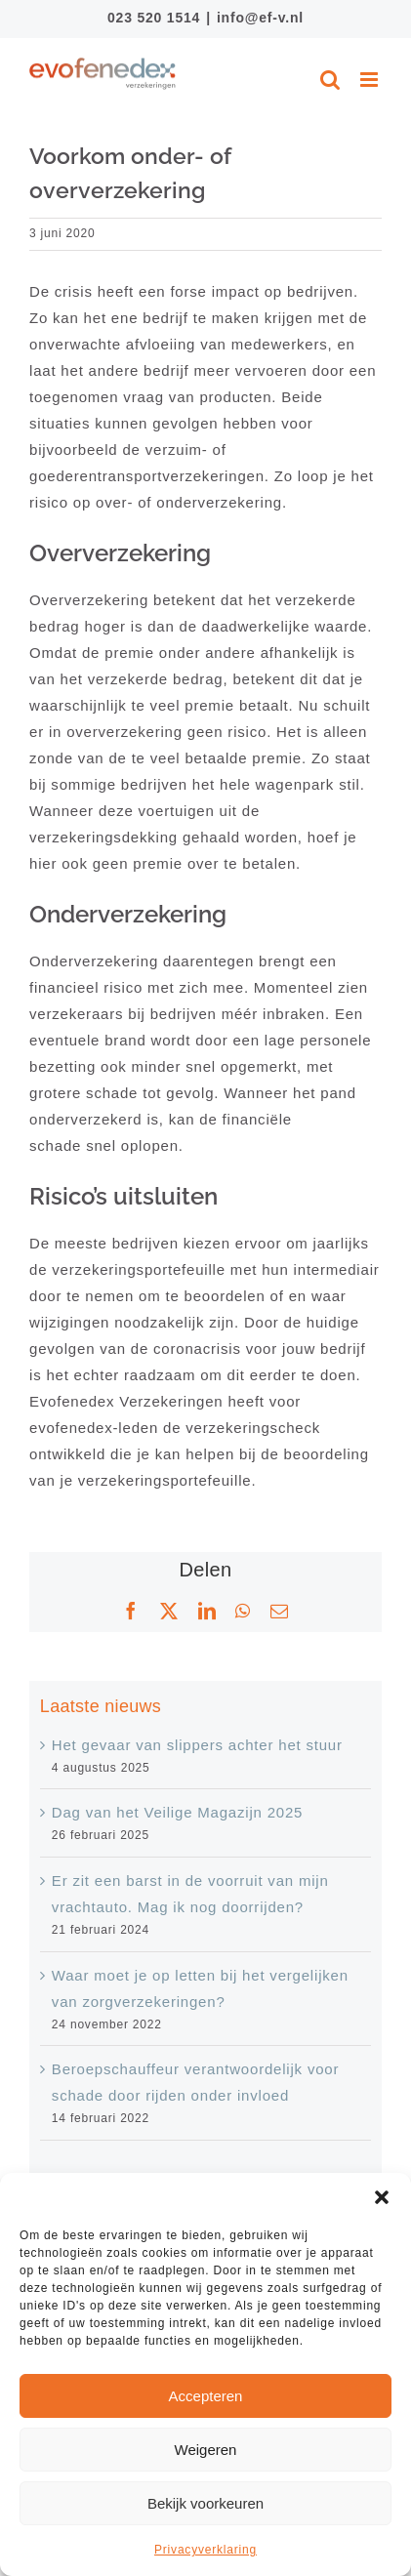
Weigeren (206, 2449)
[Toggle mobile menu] (371, 79)
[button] (381, 2197)
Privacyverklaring (205, 2549)
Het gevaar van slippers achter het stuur (197, 1745)
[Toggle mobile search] (330, 79)
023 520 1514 (153, 17)
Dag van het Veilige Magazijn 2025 (177, 1812)
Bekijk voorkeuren (205, 2503)
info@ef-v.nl (260, 17)
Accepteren (206, 2396)
